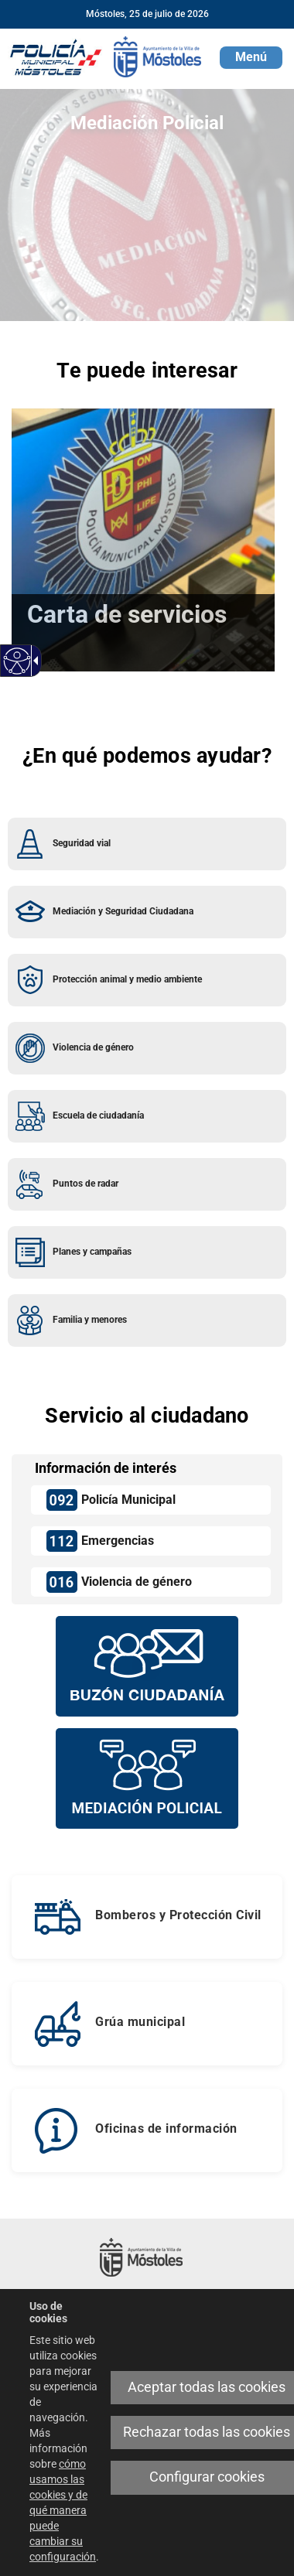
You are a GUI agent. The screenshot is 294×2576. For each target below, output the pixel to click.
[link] (17, 661)
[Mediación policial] (147, 1777)
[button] (251, 57)
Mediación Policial (147, 123)
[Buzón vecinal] (147, 1665)
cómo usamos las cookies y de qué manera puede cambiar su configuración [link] (62, 2510)
